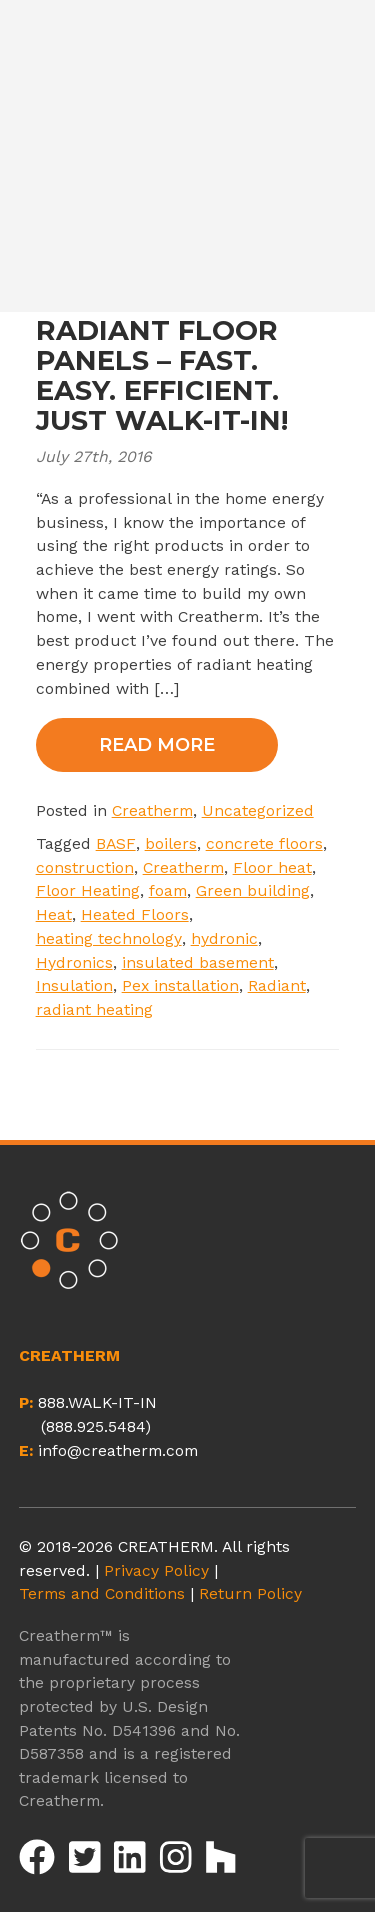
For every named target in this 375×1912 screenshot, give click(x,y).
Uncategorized (258, 810)
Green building (253, 890)
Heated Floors (135, 914)
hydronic (224, 938)
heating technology (109, 938)
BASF (116, 843)
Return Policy (250, 1593)
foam (168, 890)
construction (85, 867)
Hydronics (74, 962)
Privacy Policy (156, 1570)
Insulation (74, 985)
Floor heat (272, 867)
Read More (157, 745)
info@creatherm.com (118, 1450)
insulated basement (198, 962)
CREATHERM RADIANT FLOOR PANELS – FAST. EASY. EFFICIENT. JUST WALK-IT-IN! (162, 361)
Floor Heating (88, 890)
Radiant (277, 985)
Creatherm (152, 810)
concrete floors (264, 843)
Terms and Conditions (102, 1593)
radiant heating (94, 1009)
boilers (171, 843)
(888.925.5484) (96, 1426)
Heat (54, 914)
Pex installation (180, 985)
